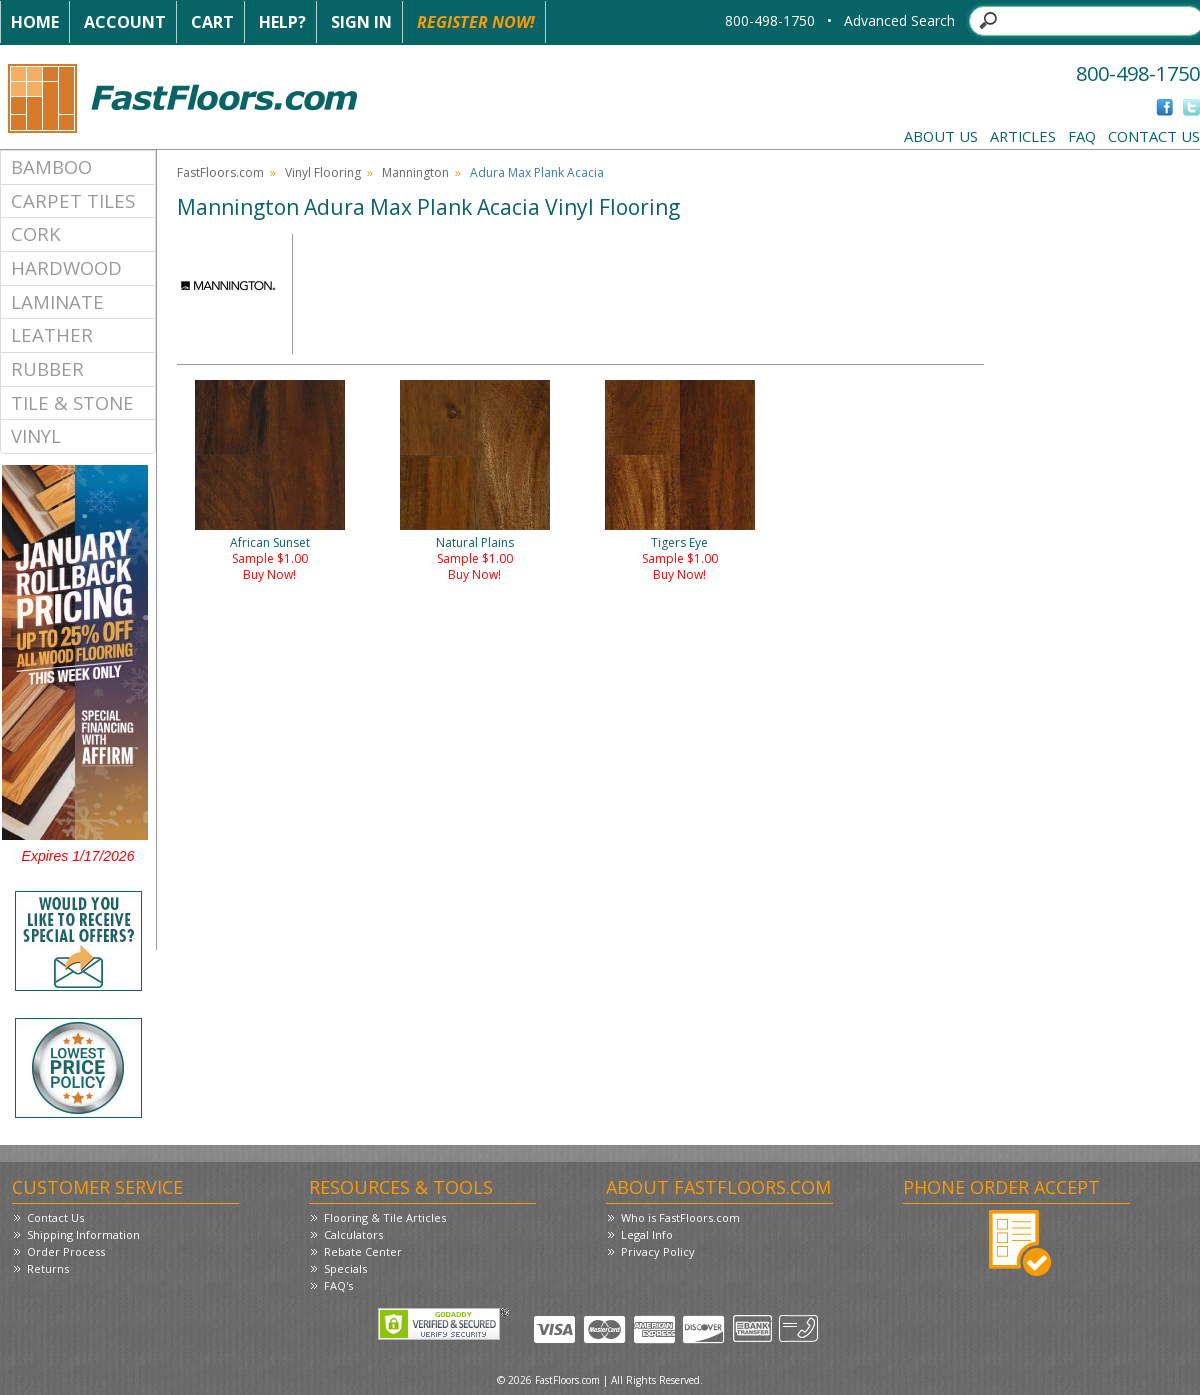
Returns (48, 1268)
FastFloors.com (220, 172)
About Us (941, 136)
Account (125, 22)
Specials (345, 1268)
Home (35, 22)
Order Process (66, 1251)
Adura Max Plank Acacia (537, 172)
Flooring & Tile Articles (385, 1217)
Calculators (353, 1234)
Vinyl (36, 435)
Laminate (57, 301)
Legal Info (647, 1234)
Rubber (47, 368)
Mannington (415, 172)
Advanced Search (899, 20)
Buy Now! (269, 574)
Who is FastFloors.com (680, 1217)
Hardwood (66, 267)
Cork (36, 233)
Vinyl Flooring (323, 172)
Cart (212, 22)
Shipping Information (83, 1234)
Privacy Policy (658, 1251)
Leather (52, 334)
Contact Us (1154, 136)
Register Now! (476, 22)
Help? (282, 22)
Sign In (361, 22)
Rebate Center (363, 1251)
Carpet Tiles (73, 200)
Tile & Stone (72, 402)
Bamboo (51, 166)
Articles (1023, 136)
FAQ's (338, 1285)
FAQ (1082, 136)
